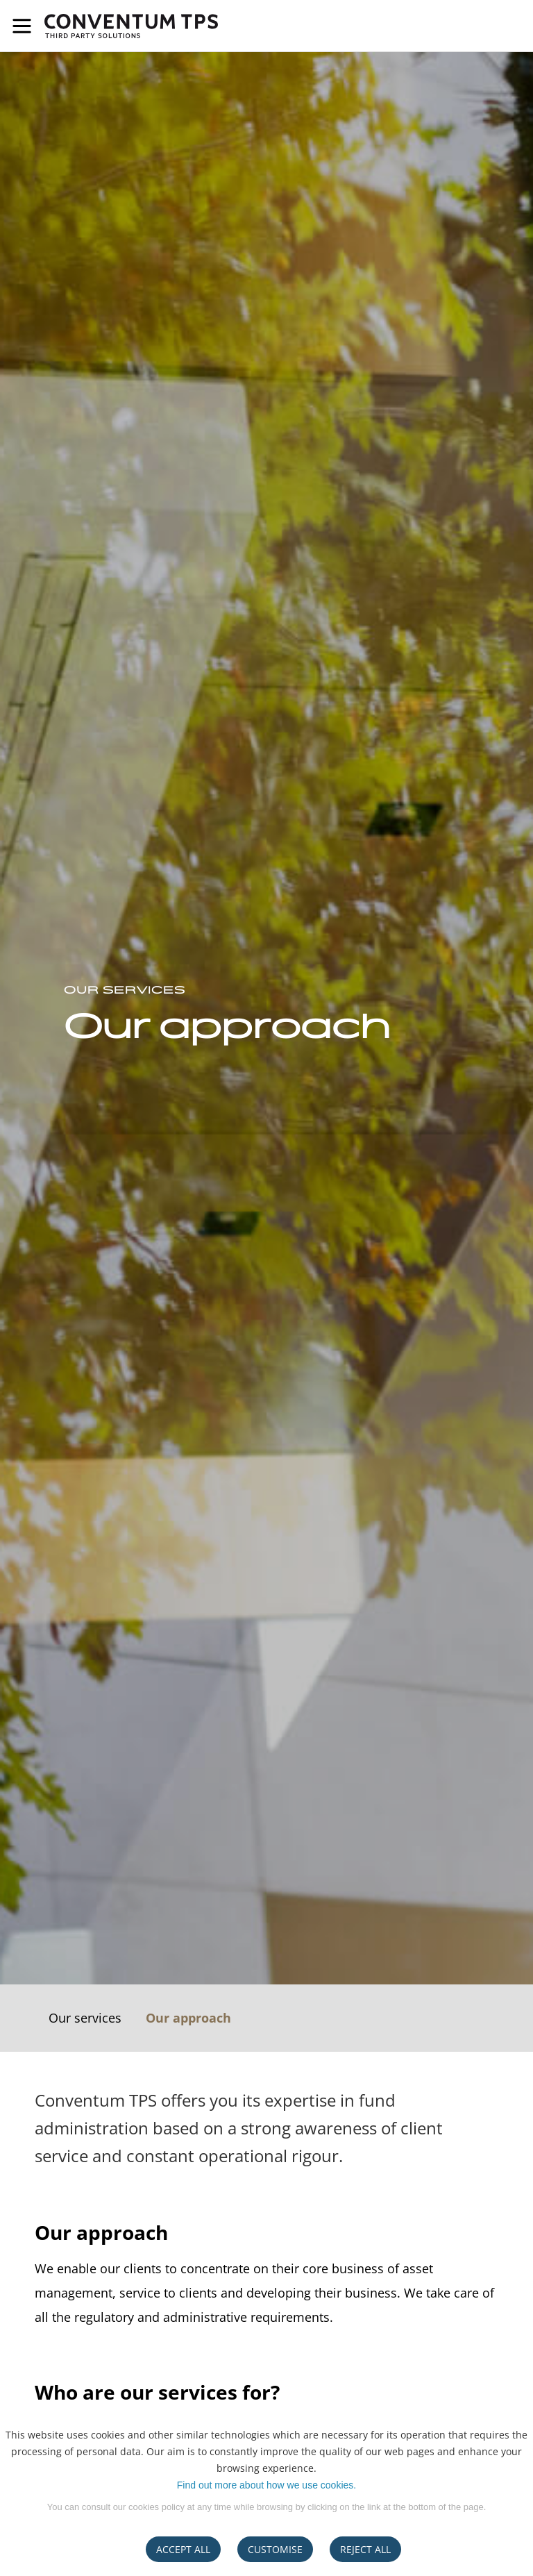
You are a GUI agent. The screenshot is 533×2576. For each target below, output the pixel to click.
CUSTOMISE (275, 2549)
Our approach (188, 2017)
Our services (85, 2017)
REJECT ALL (365, 2549)
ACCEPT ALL (183, 2549)
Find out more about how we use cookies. (266, 2485)
